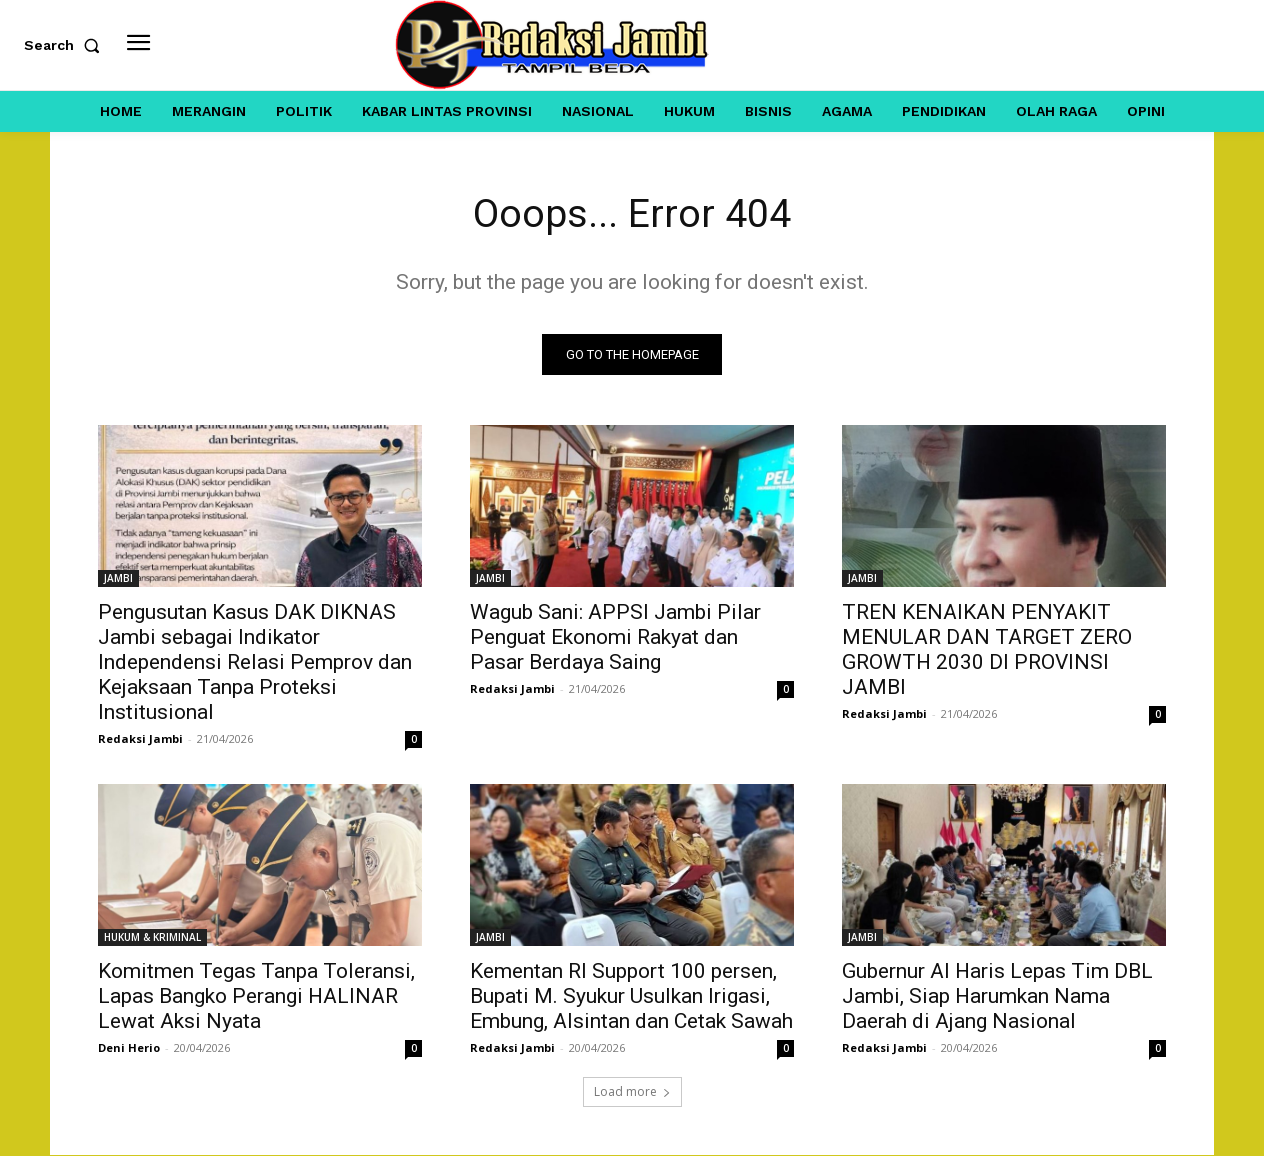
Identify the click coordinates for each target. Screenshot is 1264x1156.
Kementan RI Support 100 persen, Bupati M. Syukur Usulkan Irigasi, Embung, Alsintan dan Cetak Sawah (631, 997)
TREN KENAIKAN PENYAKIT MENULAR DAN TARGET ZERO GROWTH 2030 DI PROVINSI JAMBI (987, 650)
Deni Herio (129, 1048)
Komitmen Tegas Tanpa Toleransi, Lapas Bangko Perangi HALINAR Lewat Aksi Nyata (256, 997)
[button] (66, 45)
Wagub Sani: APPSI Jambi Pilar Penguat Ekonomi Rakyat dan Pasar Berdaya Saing (615, 638)
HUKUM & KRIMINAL (152, 938)
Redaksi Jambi (140, 739)
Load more (632, 1092)
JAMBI (118, 579)
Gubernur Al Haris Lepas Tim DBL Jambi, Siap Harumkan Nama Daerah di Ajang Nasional (997, 997)
